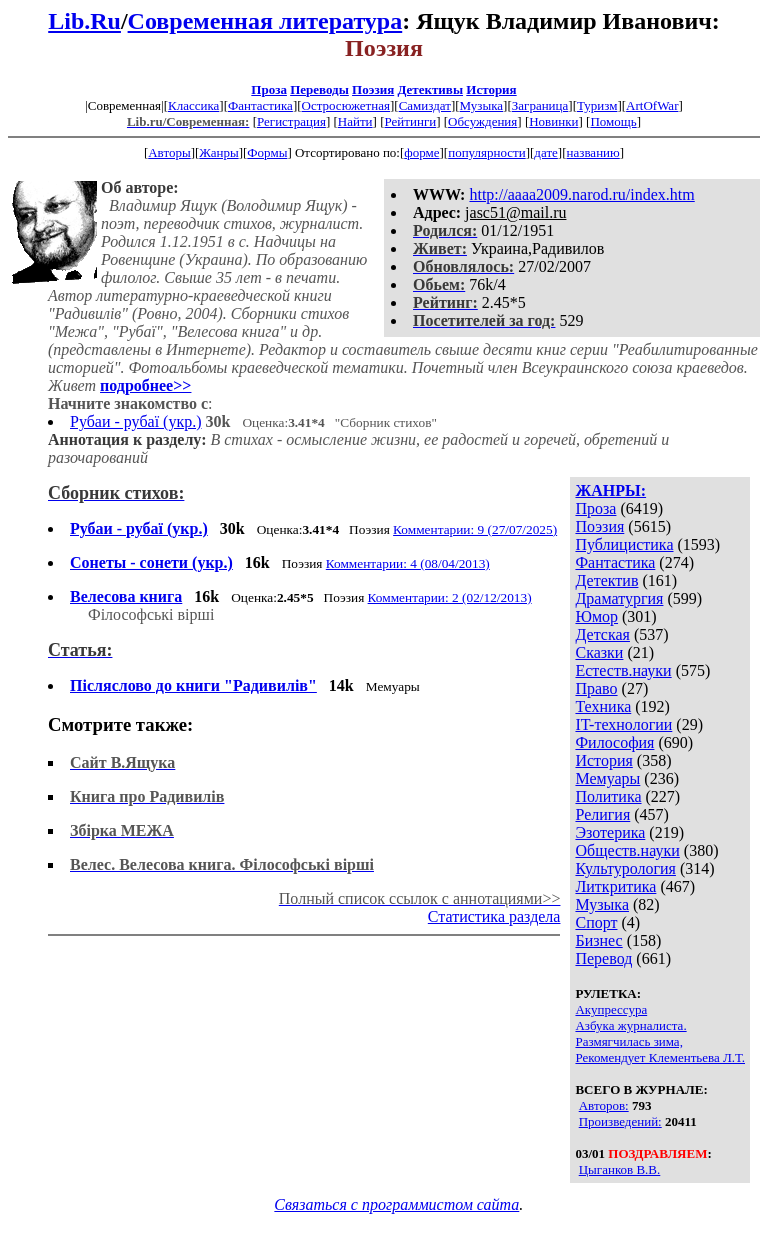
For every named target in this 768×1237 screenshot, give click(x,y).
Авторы (169, 152)
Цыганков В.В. (620, 1169)
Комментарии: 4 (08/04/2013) (408, 563)
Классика (193, 105)
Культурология (625, 868)
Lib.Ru (84, 21)
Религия (602, 814)
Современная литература (265, 21)
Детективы (430, 89)
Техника (603, 706)
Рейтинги (411, 121)
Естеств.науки (623, 670)
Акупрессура (611, 1009)
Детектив (606, 580)
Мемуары (607, 778)
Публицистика (624, 544)
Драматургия (619, 598)
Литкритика (615, 886)
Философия (614, 742)
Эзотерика (610, 832)
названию (593, 152)
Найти (355, 121)
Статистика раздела (494, 916)
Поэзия (373, 89)
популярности (487, 152)
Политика (608, 796)
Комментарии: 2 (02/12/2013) (450, 597)
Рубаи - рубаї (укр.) (136, 421)
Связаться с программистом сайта (396, 1204)
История (491, 89)
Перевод (603, 958)
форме (421, 152)
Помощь (613, 121)
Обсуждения (482, 121)
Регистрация (291, 121)
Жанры (218, 152)
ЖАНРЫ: (610, 490)
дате (546, 152)
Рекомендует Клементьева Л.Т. (660, 1057)
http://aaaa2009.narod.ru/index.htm (581, 194)
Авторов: (604, 1105)
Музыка (482, 105)
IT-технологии (623, 724)
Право (596, 688)
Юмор (596, 616)
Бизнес (598, 940)
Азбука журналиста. (630, 1025)
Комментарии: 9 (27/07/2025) (475, 529)
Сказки (599, 652)
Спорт (596, 922)
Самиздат (425, 105)
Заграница (540, 105)
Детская (602, 634)
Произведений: (620, 1121)
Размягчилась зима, (628, 1041)
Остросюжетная (346, 105)
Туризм (597, 105)
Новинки (553, 121)
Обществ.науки (627, 850)
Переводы (319, 89)
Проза (269, 89)
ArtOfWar (652, 105)
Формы (267, 152)
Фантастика (260, 105)
